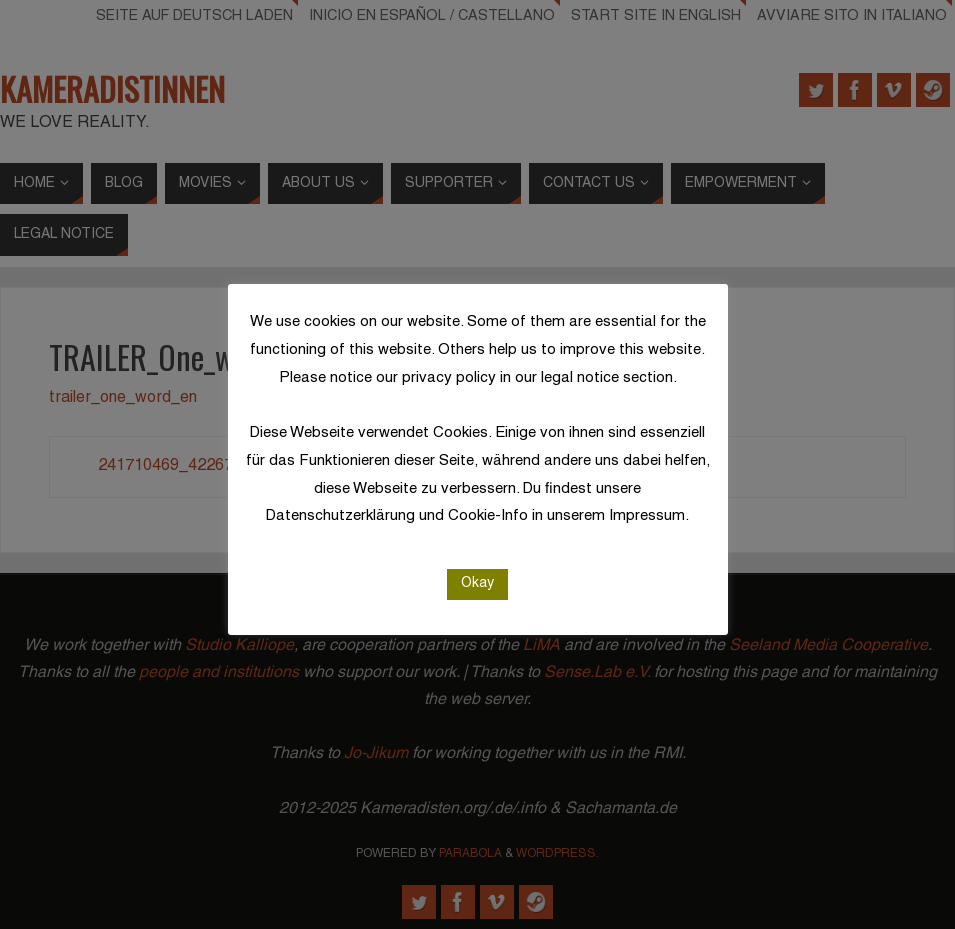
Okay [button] (477, 583)
